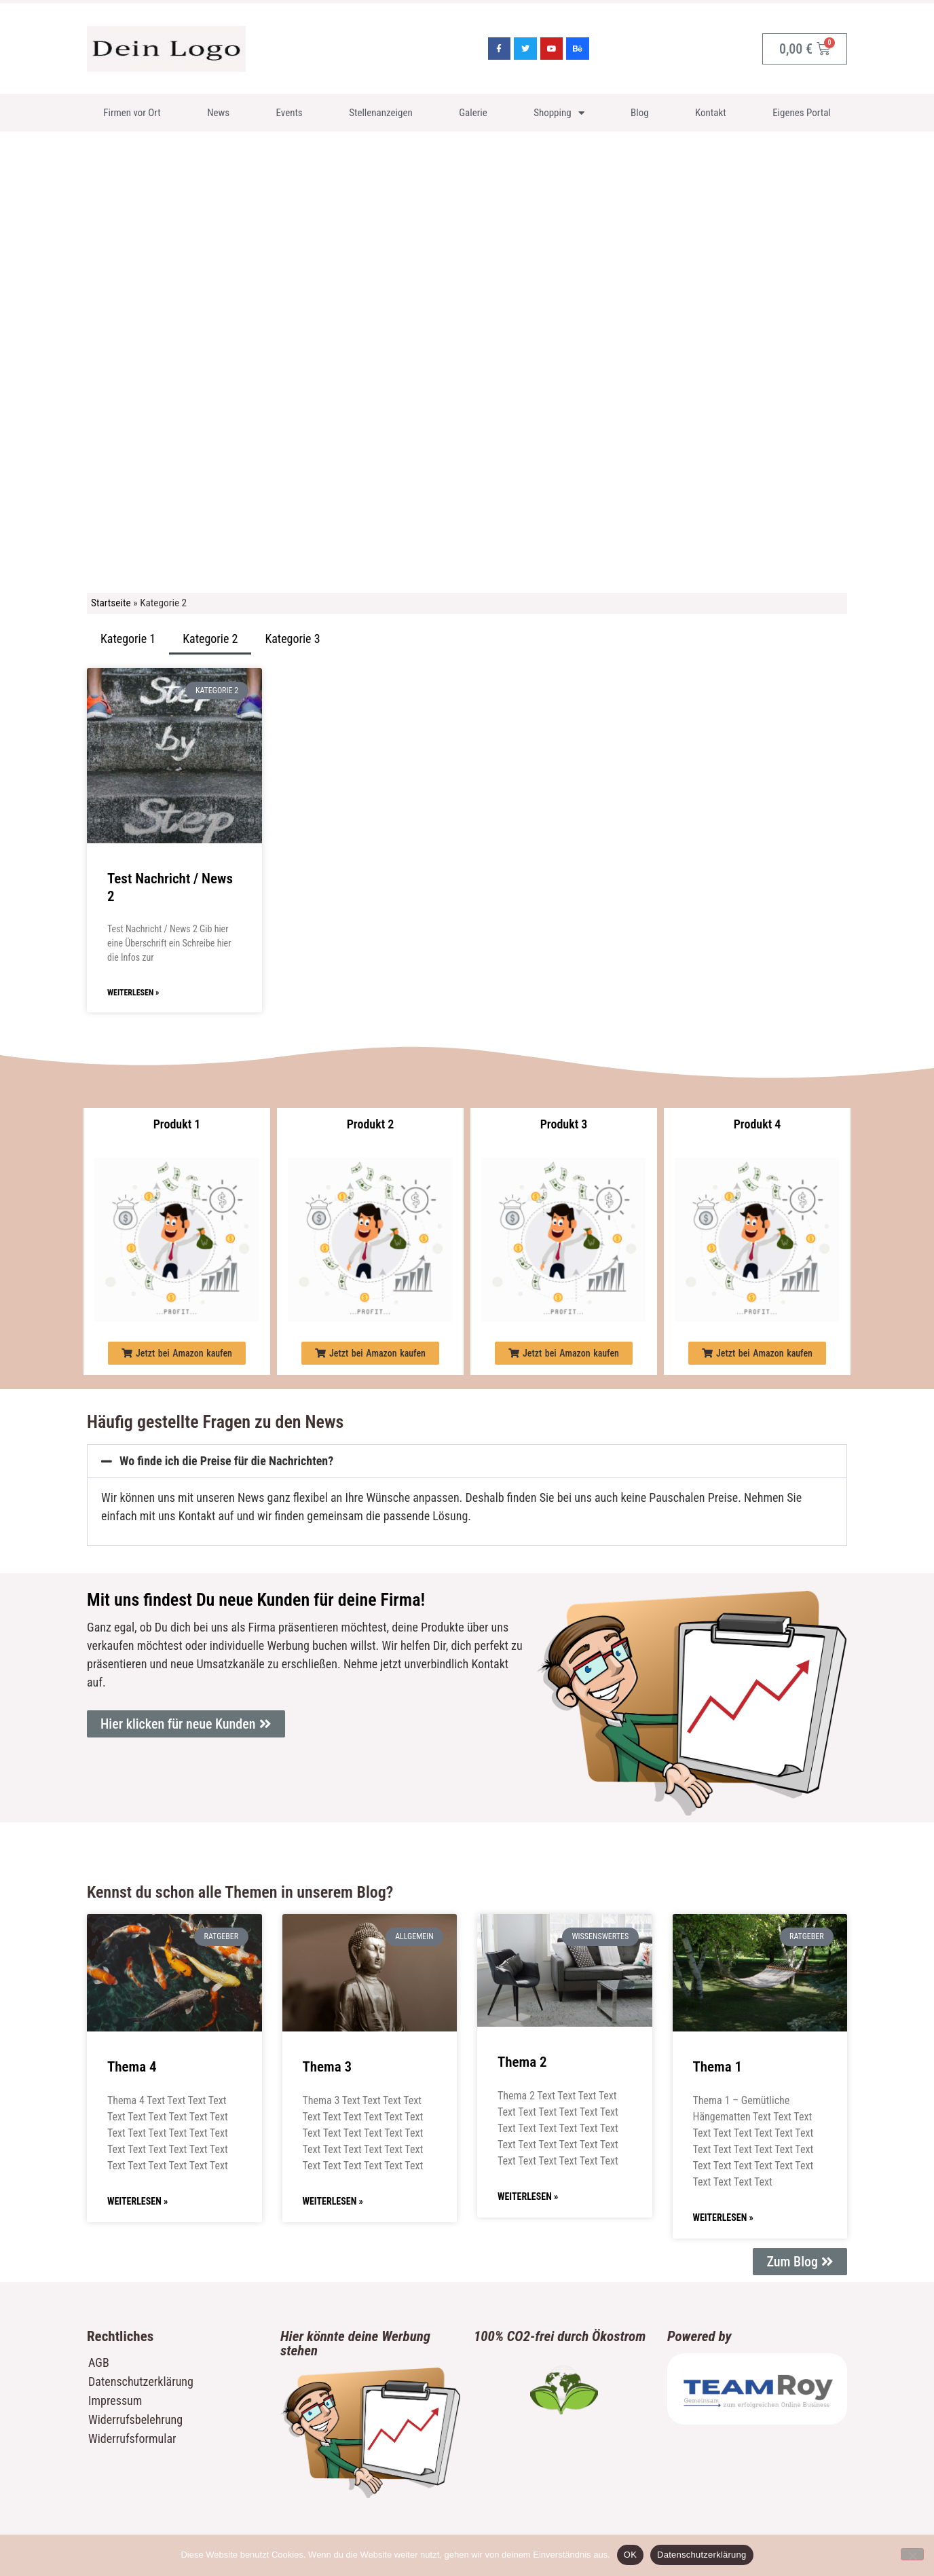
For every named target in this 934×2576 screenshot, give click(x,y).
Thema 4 (132, 2067)
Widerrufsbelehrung (135, 2419)
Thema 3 (327, 2067)
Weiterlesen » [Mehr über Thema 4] (137, 2201)
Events (289, 113)
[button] (177, 1353)
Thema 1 (718, 2067)
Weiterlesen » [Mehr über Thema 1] (723, 2217)
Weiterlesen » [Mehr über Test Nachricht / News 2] (133, 992)
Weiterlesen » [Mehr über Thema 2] (528, 2196)
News (218, 113)
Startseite (111, 603)
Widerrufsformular (132, 2438)
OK (630, 2555)
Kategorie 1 (127, 638)
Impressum (115, 2400)
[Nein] (912, 2554)
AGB (98, 2362)
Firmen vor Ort (132, 113)
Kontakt (710, 113)
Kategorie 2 (210, 638)
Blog (640, 113)
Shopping (559, 113)
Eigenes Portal (801, 113)
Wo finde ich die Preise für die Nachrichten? (226, 1461)
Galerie (473, 113)
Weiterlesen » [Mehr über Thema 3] (333, 2201)
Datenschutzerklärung (140, 2381)
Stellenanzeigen (381, 113)
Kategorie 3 (292, 638)
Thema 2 (522, 2062)
